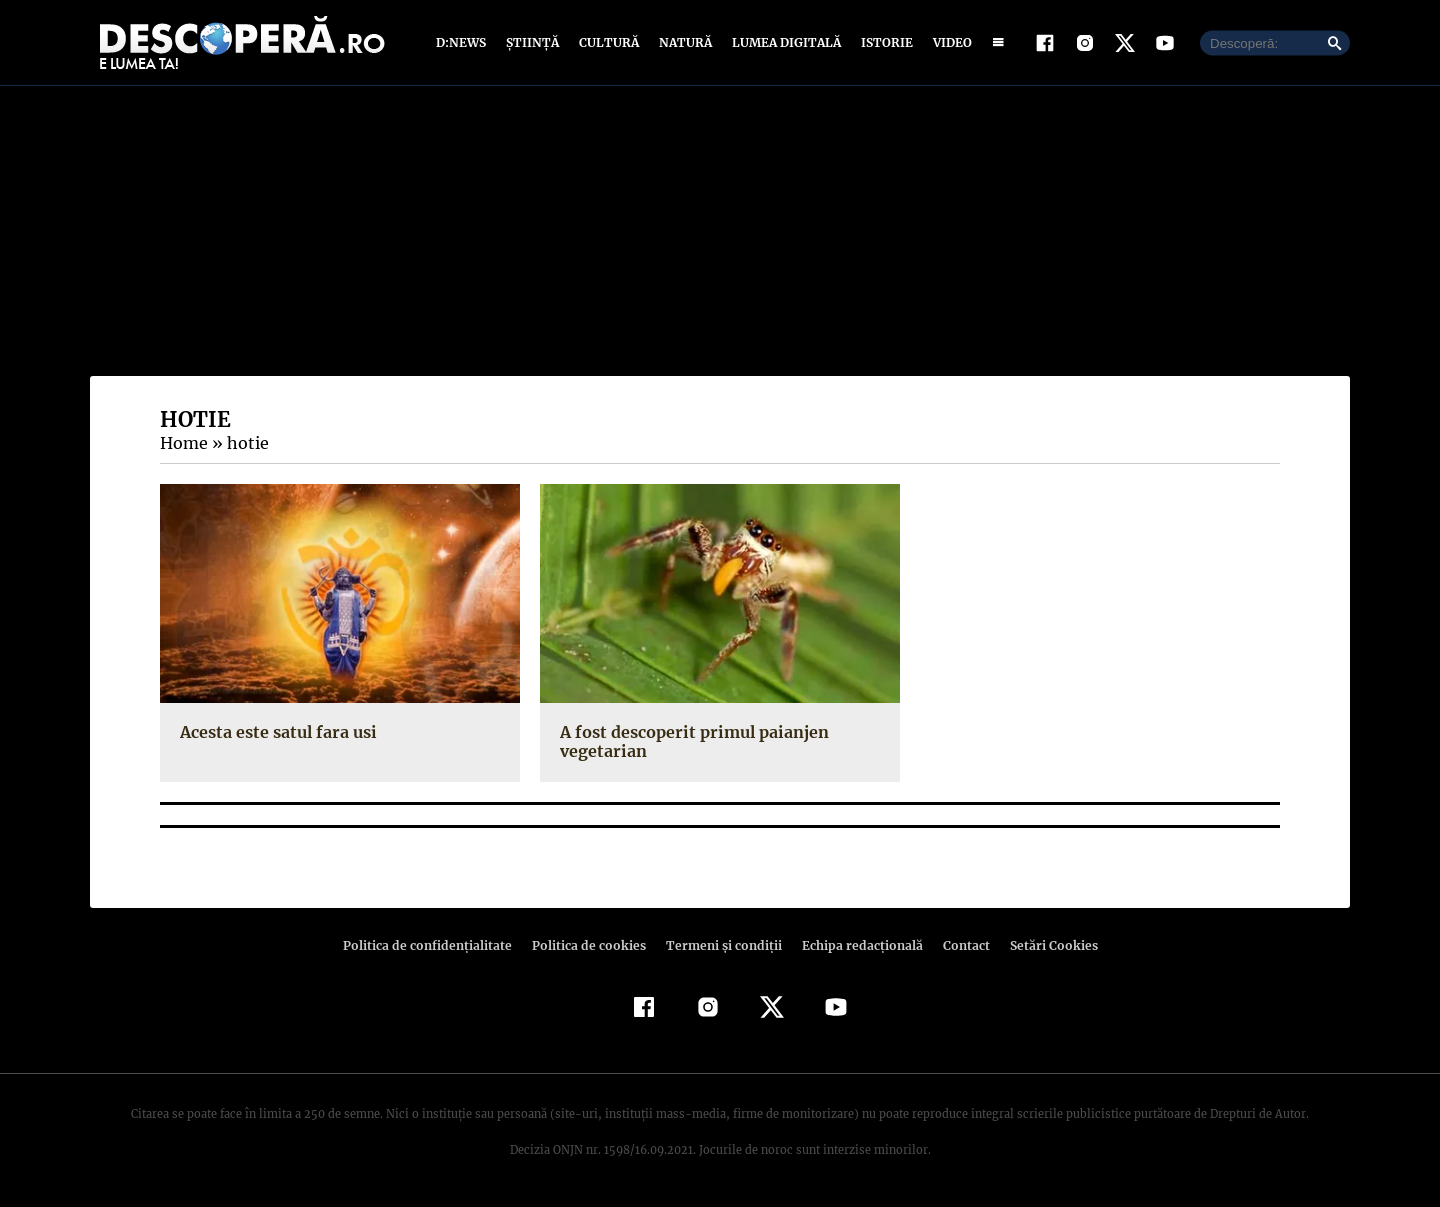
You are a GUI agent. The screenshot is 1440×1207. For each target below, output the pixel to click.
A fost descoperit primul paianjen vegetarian (690, 741)
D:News (464, 42)
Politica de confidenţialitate (436, 945)
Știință (533, 42)
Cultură (608, 42)
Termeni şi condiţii (721, 945)
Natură (683, 42)
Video (948, 42)
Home (183, 443)
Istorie (883, 42)
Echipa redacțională (856, 945)
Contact (958, 945)
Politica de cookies (591, 945)
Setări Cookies (1043, 945)
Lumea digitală (783, 42)
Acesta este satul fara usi (275, 732)
